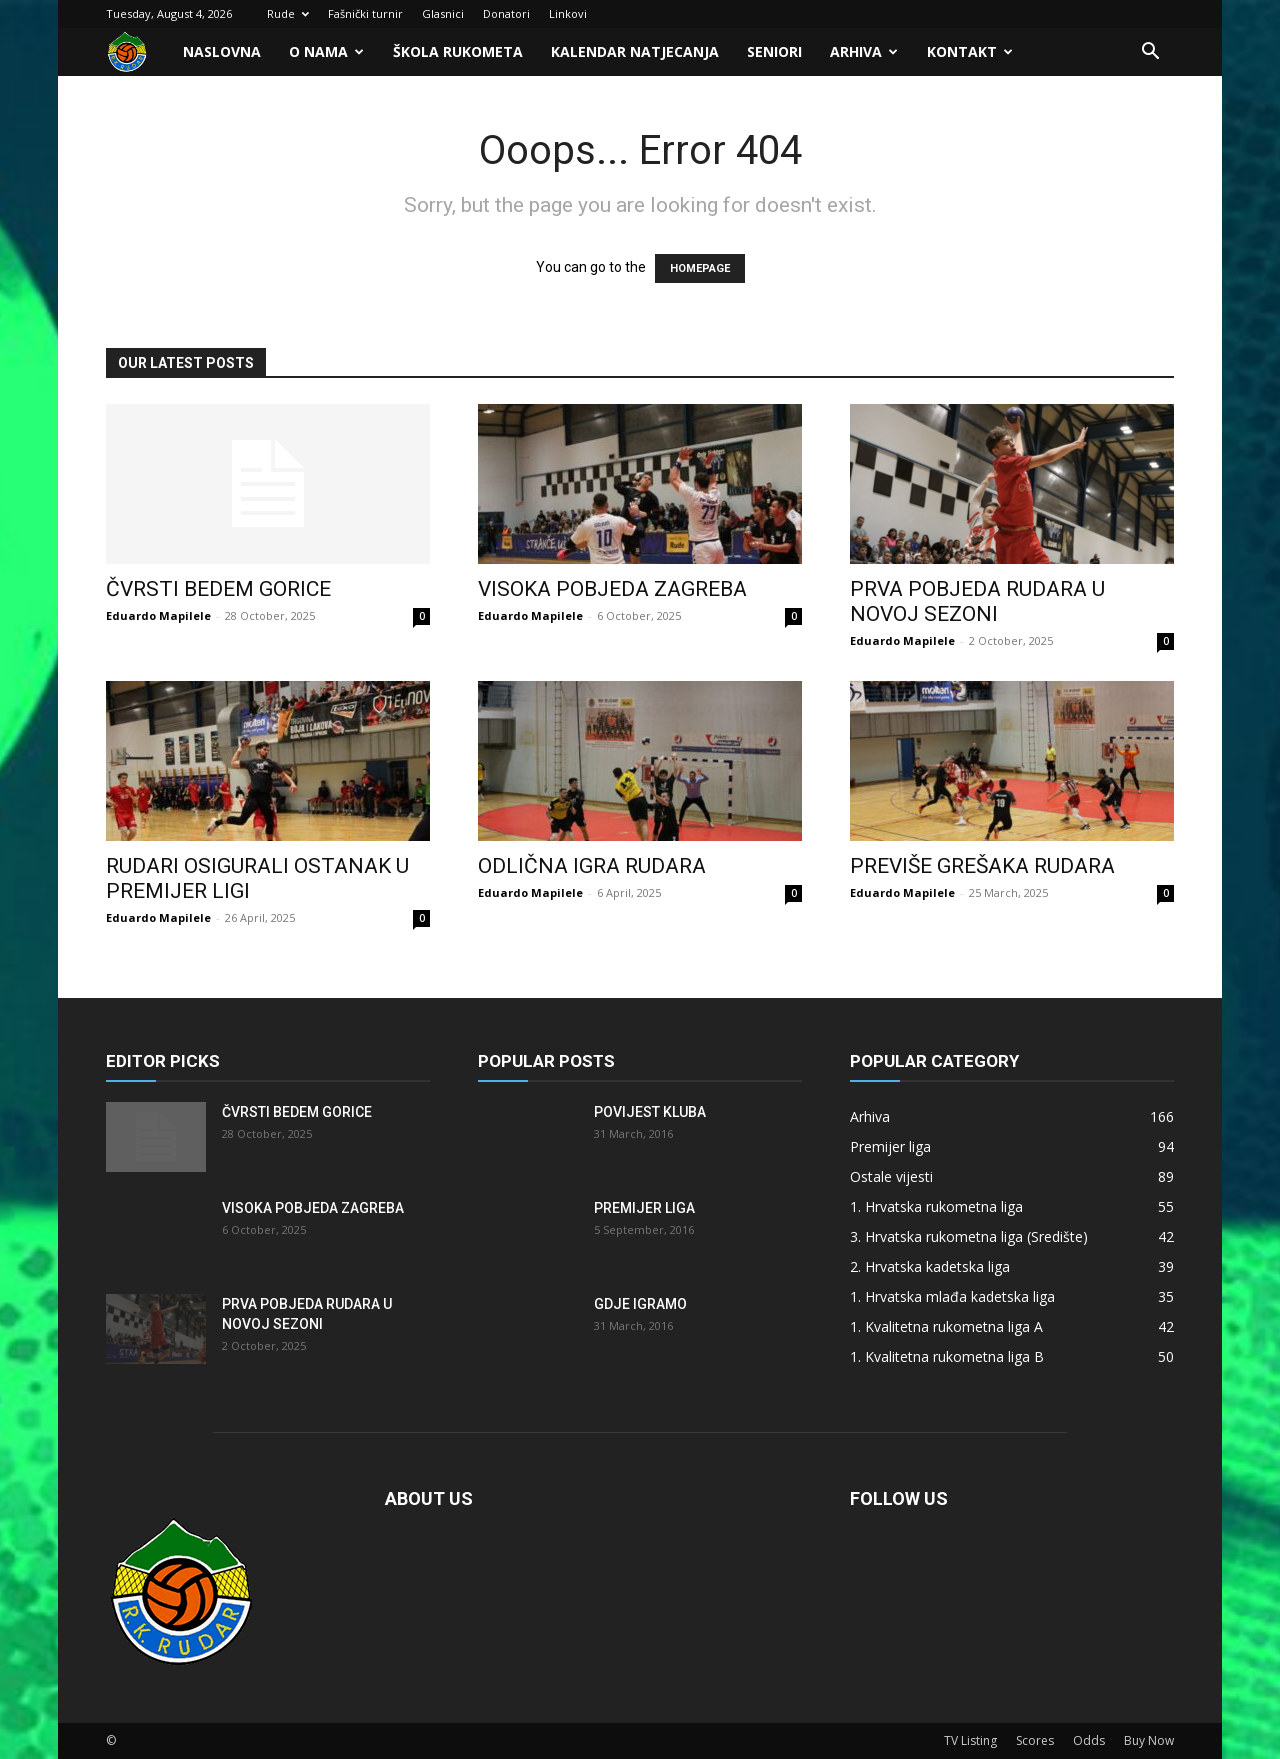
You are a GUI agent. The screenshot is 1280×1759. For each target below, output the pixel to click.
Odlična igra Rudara (592, 866)
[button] (1150, 53)
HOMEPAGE (700, 268)
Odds (1089, 1740)
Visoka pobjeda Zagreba (612, 589)
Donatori (506, 13)
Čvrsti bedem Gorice (218, 589)
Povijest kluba (650, 1112)
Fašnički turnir (365, 13)
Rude (288, 13)
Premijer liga (644, 1208)
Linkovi (568, 13)
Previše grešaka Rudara (982, 866)
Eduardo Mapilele (158, 615)
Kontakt (970, 51)
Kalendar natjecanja (635, 51)
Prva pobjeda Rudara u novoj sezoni (977, 601)
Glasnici (443, 13)
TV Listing (970, 1740)
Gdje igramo (640, 1304)
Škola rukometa (458, 51)
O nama (326, 51)
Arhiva (864, 51)
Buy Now (1149, 1740)
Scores (1035, 1740)
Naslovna (222, 51)
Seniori (774, 51)
